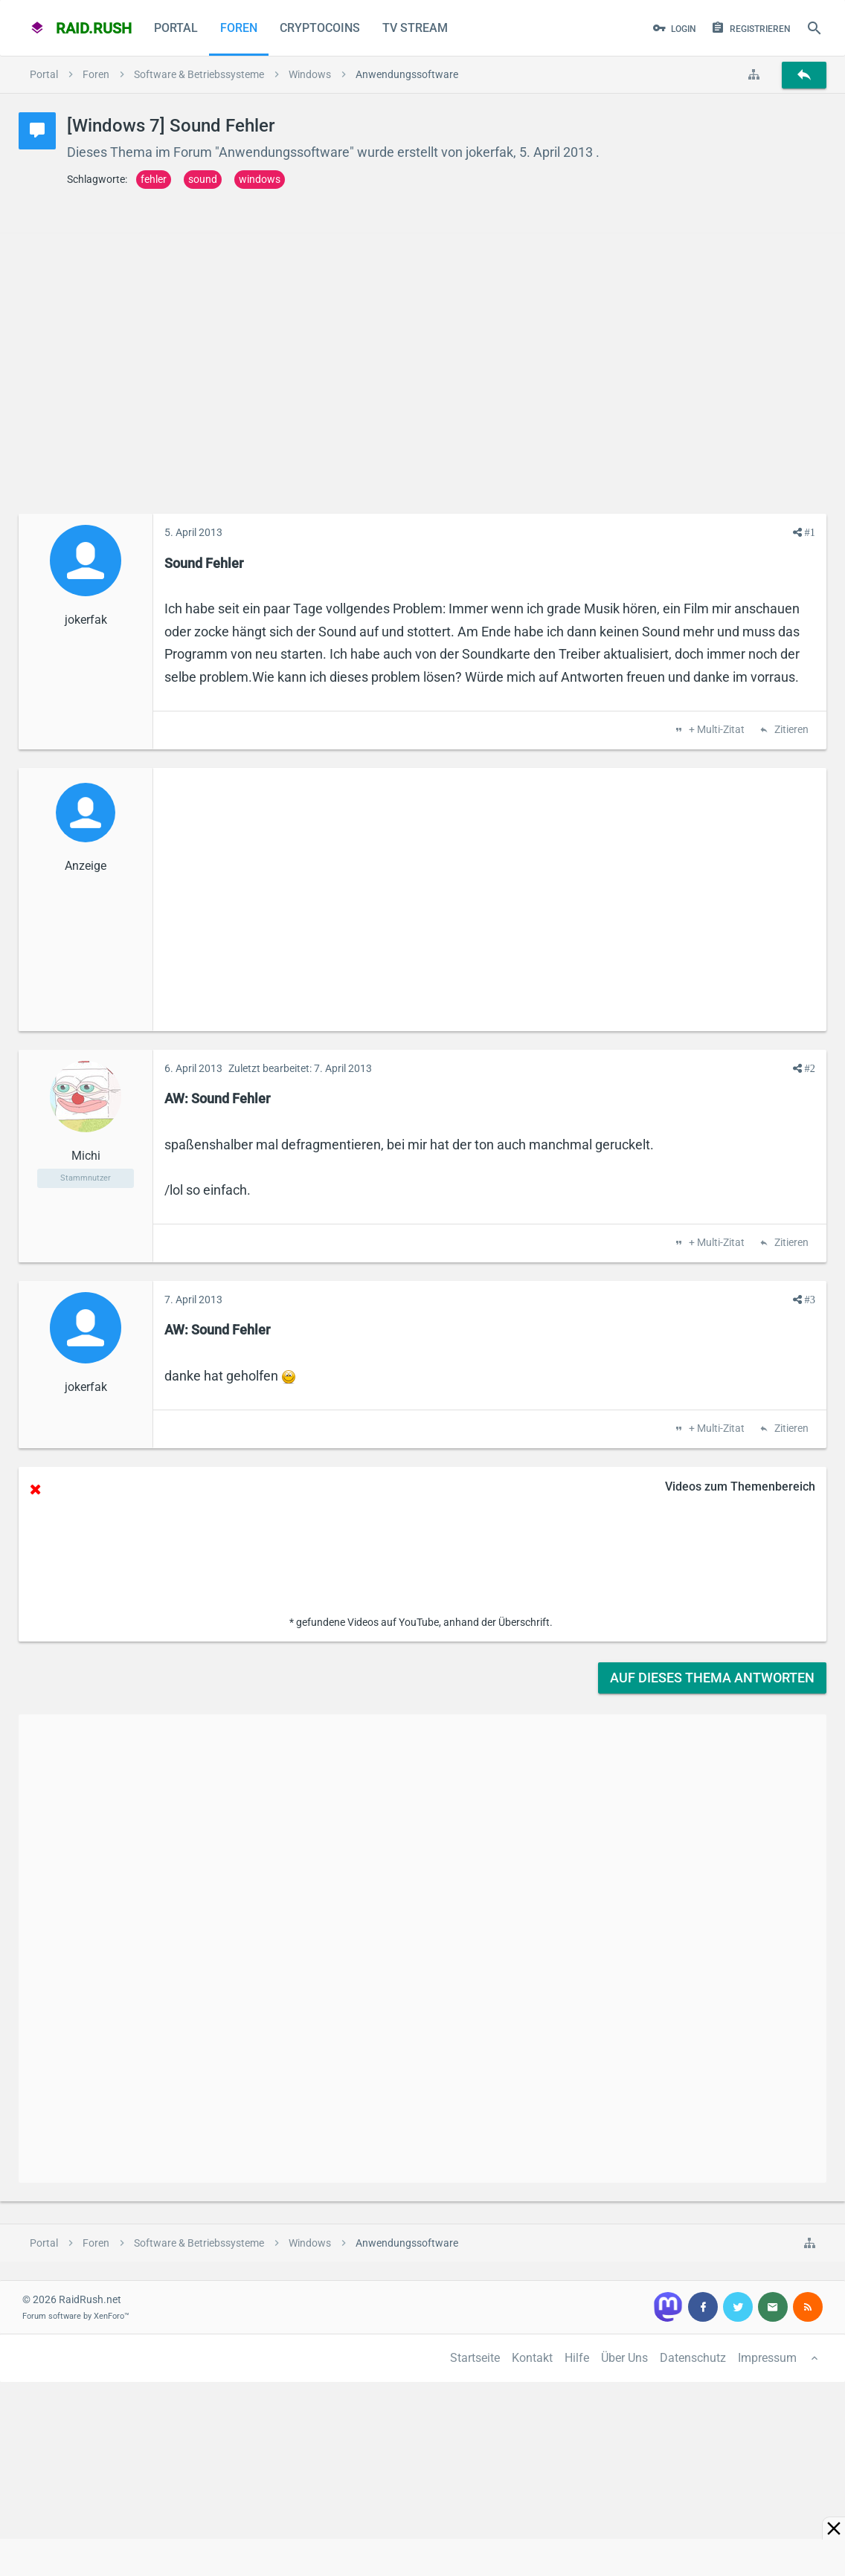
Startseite (475, 2358)
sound (202, 179)
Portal (176, 28)
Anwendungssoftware (284, 152)
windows (259, 179)
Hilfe (577, 2358)
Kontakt (532, 2358)
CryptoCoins (320, 28)
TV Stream (415, 28)
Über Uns (624, 2358)
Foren (238, 28)
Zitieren (790, 730)
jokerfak (489, 152)
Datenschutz (693, 2358)
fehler (154, 179)
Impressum (767, 2358)
